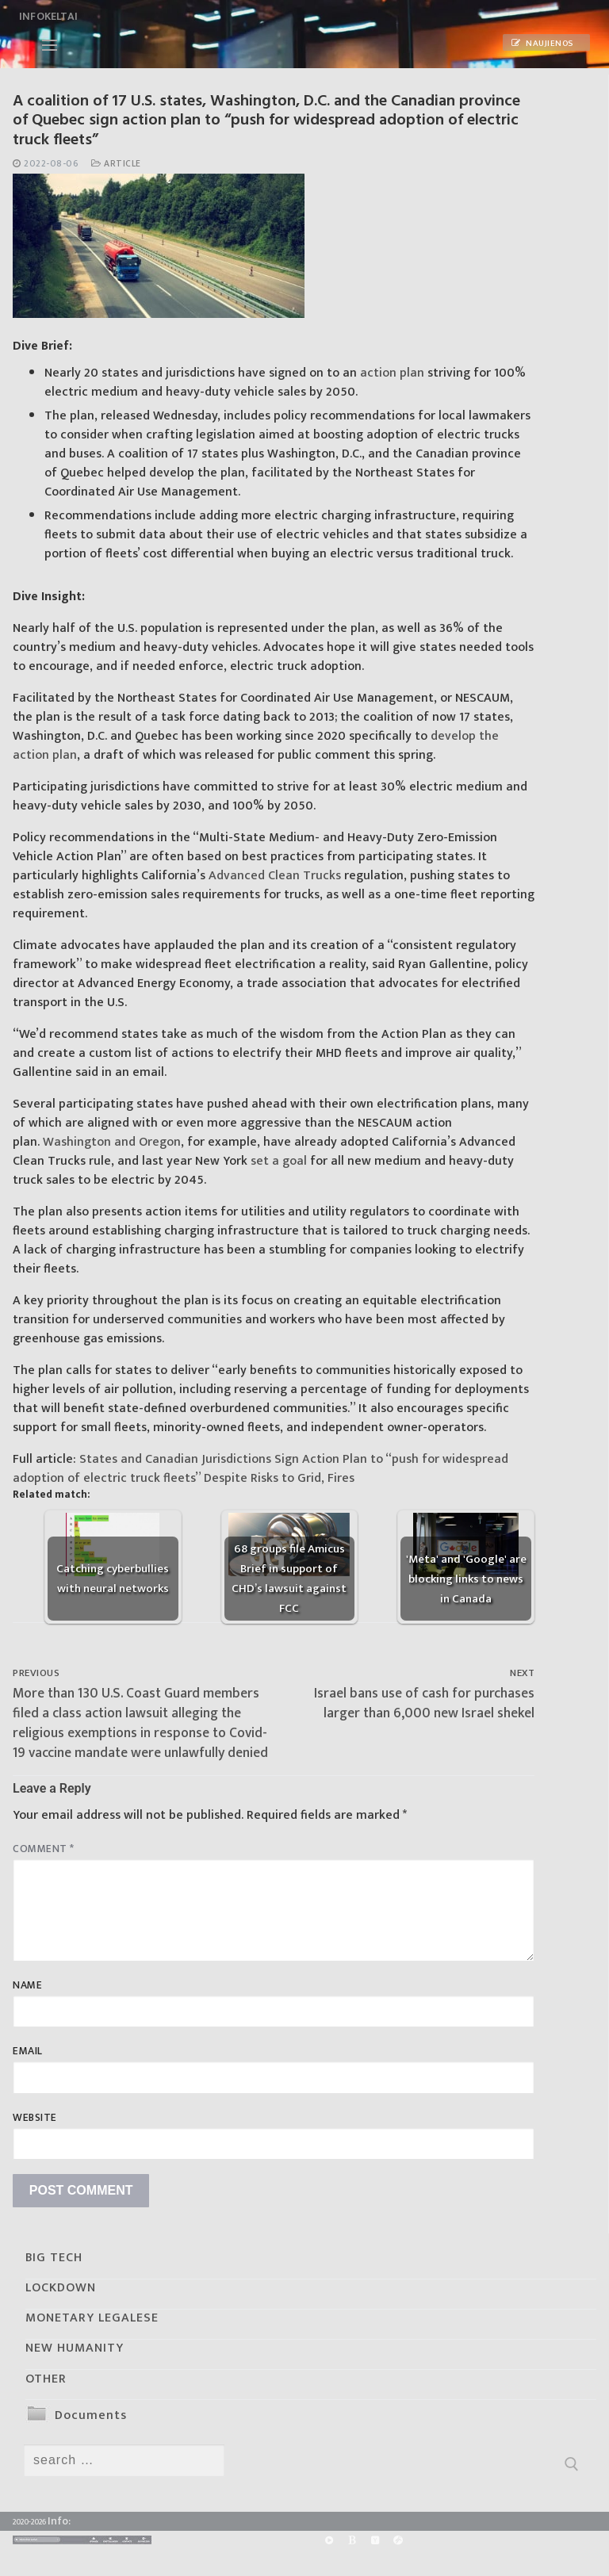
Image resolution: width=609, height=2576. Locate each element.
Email (28, 2051)
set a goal (279, 1161)
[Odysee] (398, 2540)
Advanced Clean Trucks (275, 875)
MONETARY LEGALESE (92, 2318)
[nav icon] (49, 45)
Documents (91, 2415)
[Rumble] (328, 2540)
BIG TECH (53, 2257)
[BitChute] (351, 2540)
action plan (392, 373)
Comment (44, 1849)
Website (35, 2117)
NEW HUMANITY (74, 2348)
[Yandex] (374, 2540)
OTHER (46, 2379)
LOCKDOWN (60, 2287)
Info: (59, 2521)
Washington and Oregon (112, 1142)
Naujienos (542, 43)
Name (27, 1985)
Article (116, 163)
